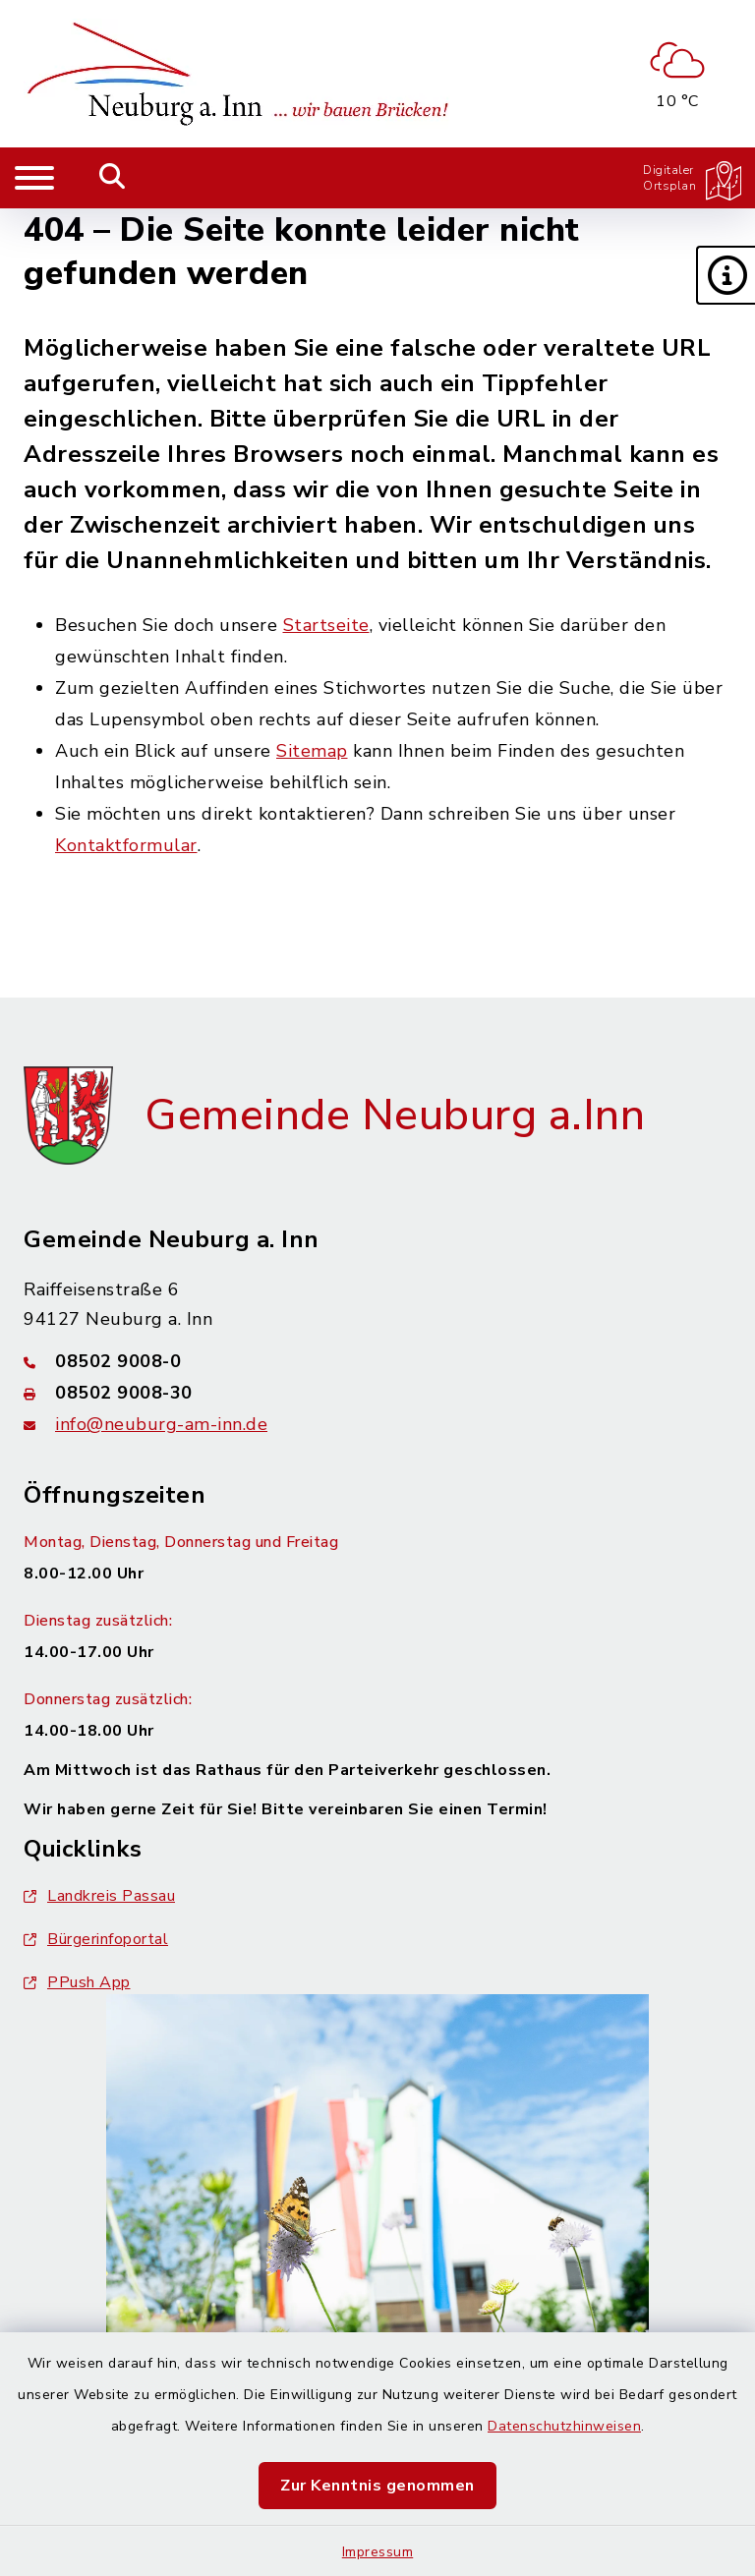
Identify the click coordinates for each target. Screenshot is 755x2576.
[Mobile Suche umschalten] (113, 177)
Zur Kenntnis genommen (377, 2485)
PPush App (77, 1982)
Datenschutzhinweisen (564, 2426)
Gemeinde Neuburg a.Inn (395, 1115)
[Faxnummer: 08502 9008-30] (377, 1392)
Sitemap (312, 751)
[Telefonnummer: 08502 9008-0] (377, 1361)
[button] (725, 275)
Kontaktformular (126, 845)
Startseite (326, 625)
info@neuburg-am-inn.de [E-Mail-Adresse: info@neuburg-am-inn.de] (161, 1424)
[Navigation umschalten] (34, 177)
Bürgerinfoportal (96, 1939)
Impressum (378, 2552)
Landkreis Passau (99, 1896)
